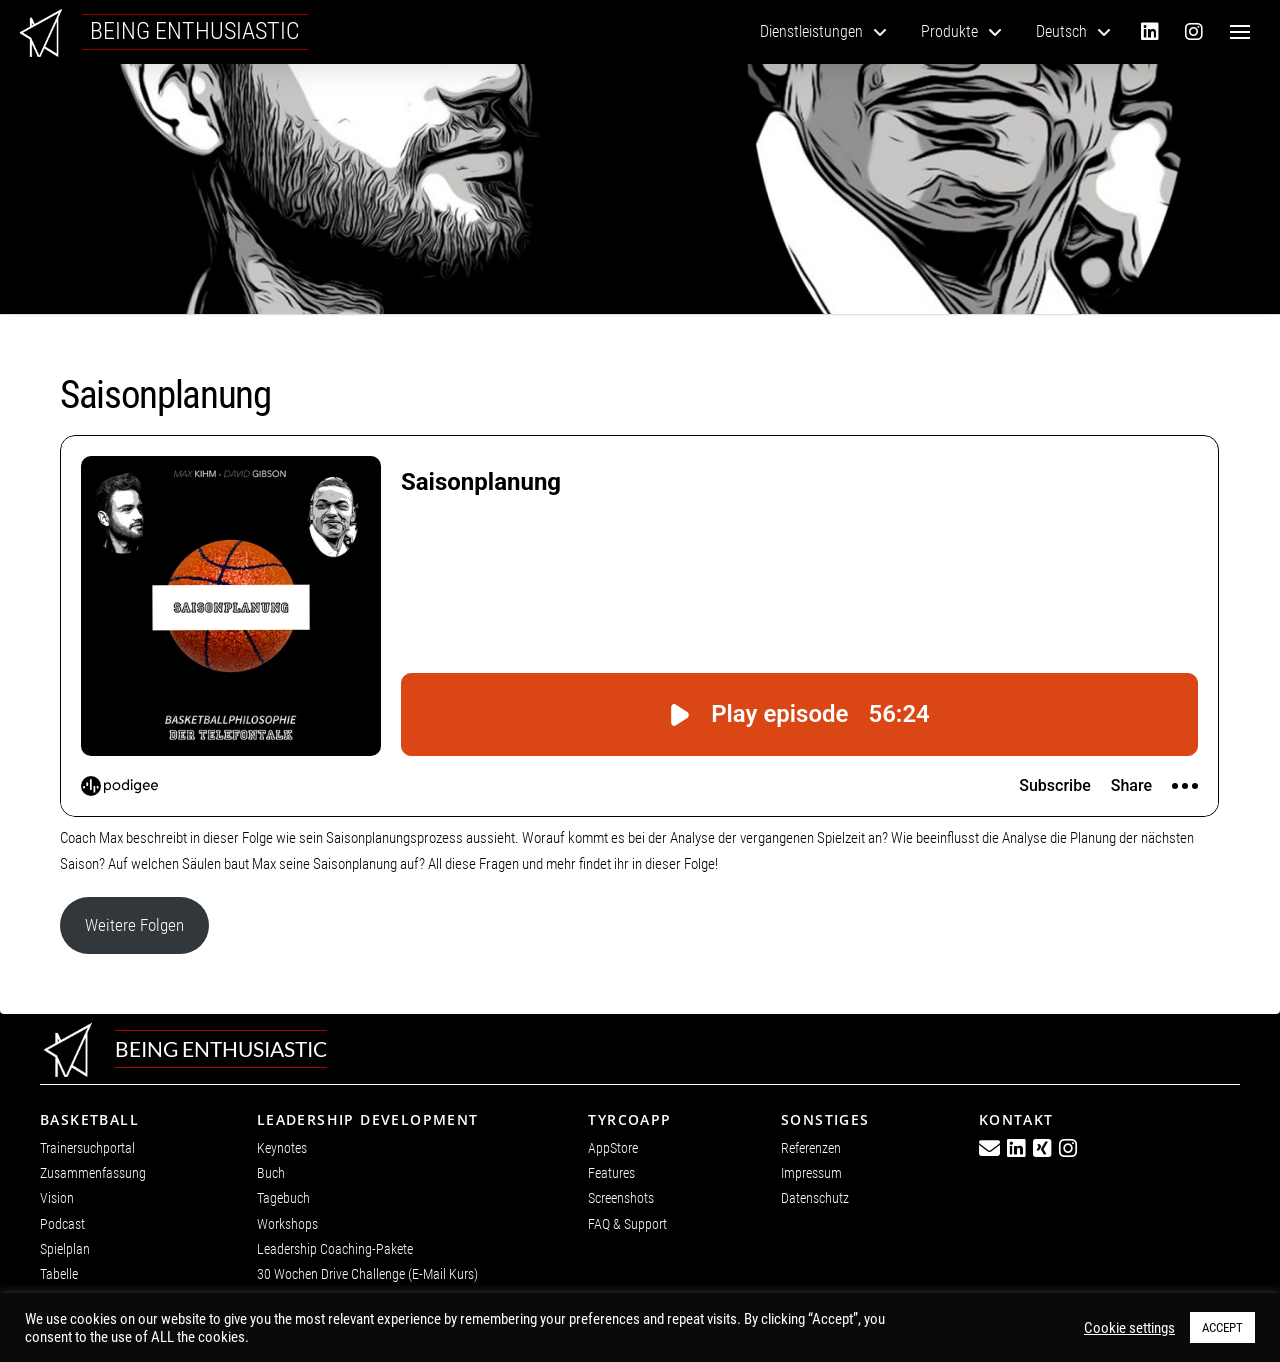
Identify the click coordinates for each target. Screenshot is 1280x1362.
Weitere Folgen (134, 925)
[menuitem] (1073, 32)
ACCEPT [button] (1222, 1327)
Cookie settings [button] (1129, 1328)
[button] (1240, 32)
